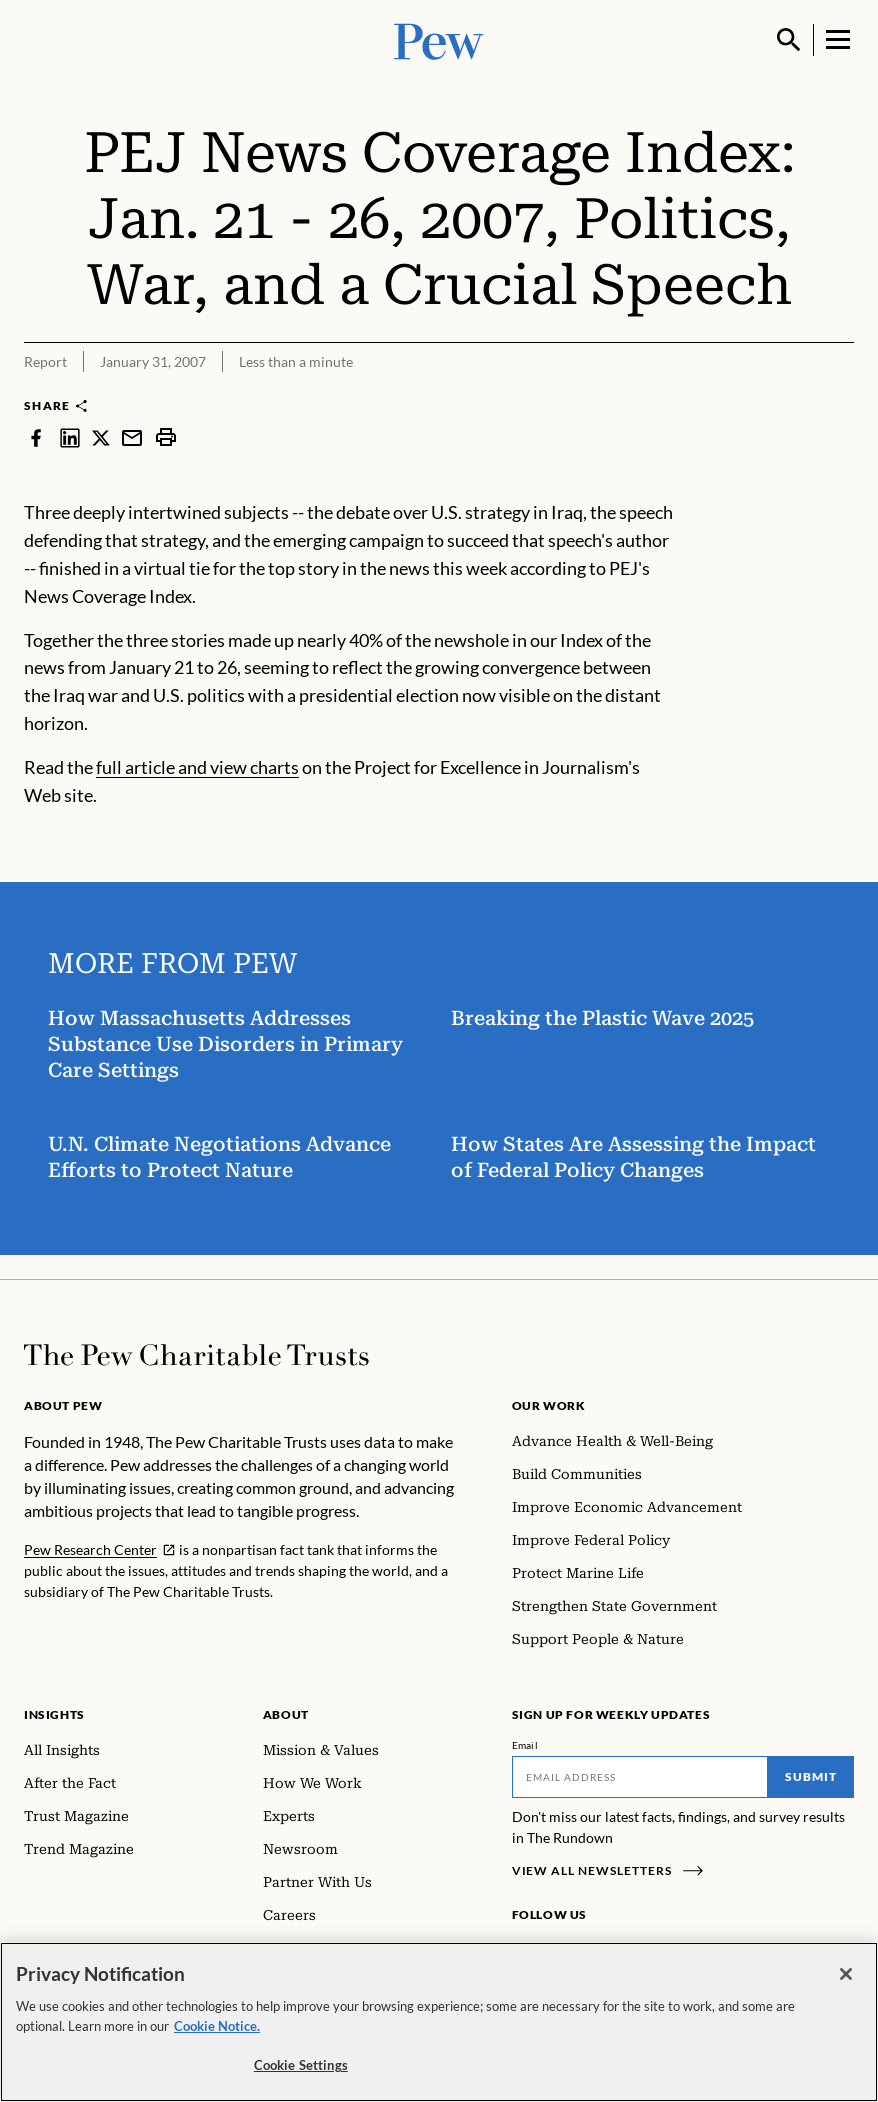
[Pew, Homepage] (439, 39)
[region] (439, 2022)
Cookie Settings (301, 2065)
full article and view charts (197, 767)
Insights (54, 1714)
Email (525, 1745)
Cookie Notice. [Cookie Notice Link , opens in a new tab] (217, 2026)
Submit (811, 1776)
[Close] (846, 1974)
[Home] (196, 1355)
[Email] (640, 1777)
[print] (166, 437)
